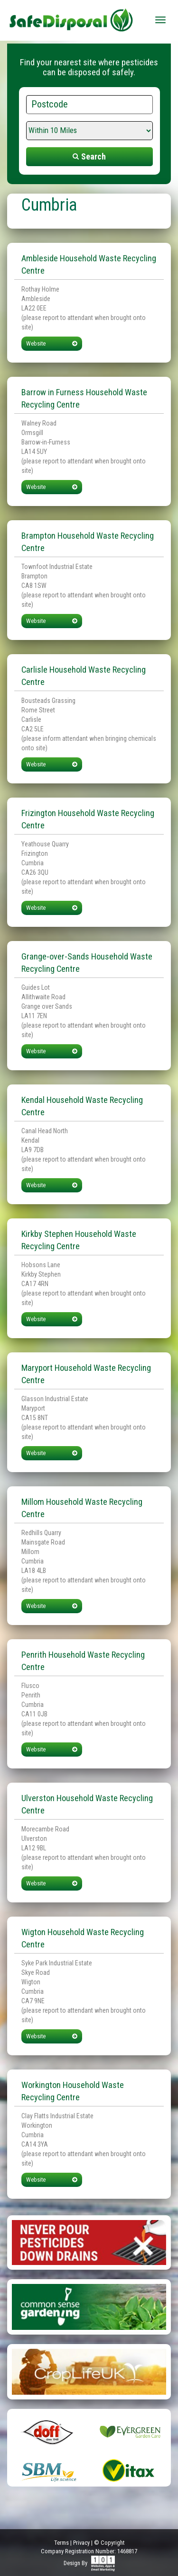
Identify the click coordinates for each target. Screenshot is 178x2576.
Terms (61, 2542)
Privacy (81, 2542)
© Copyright (109, 2542)
